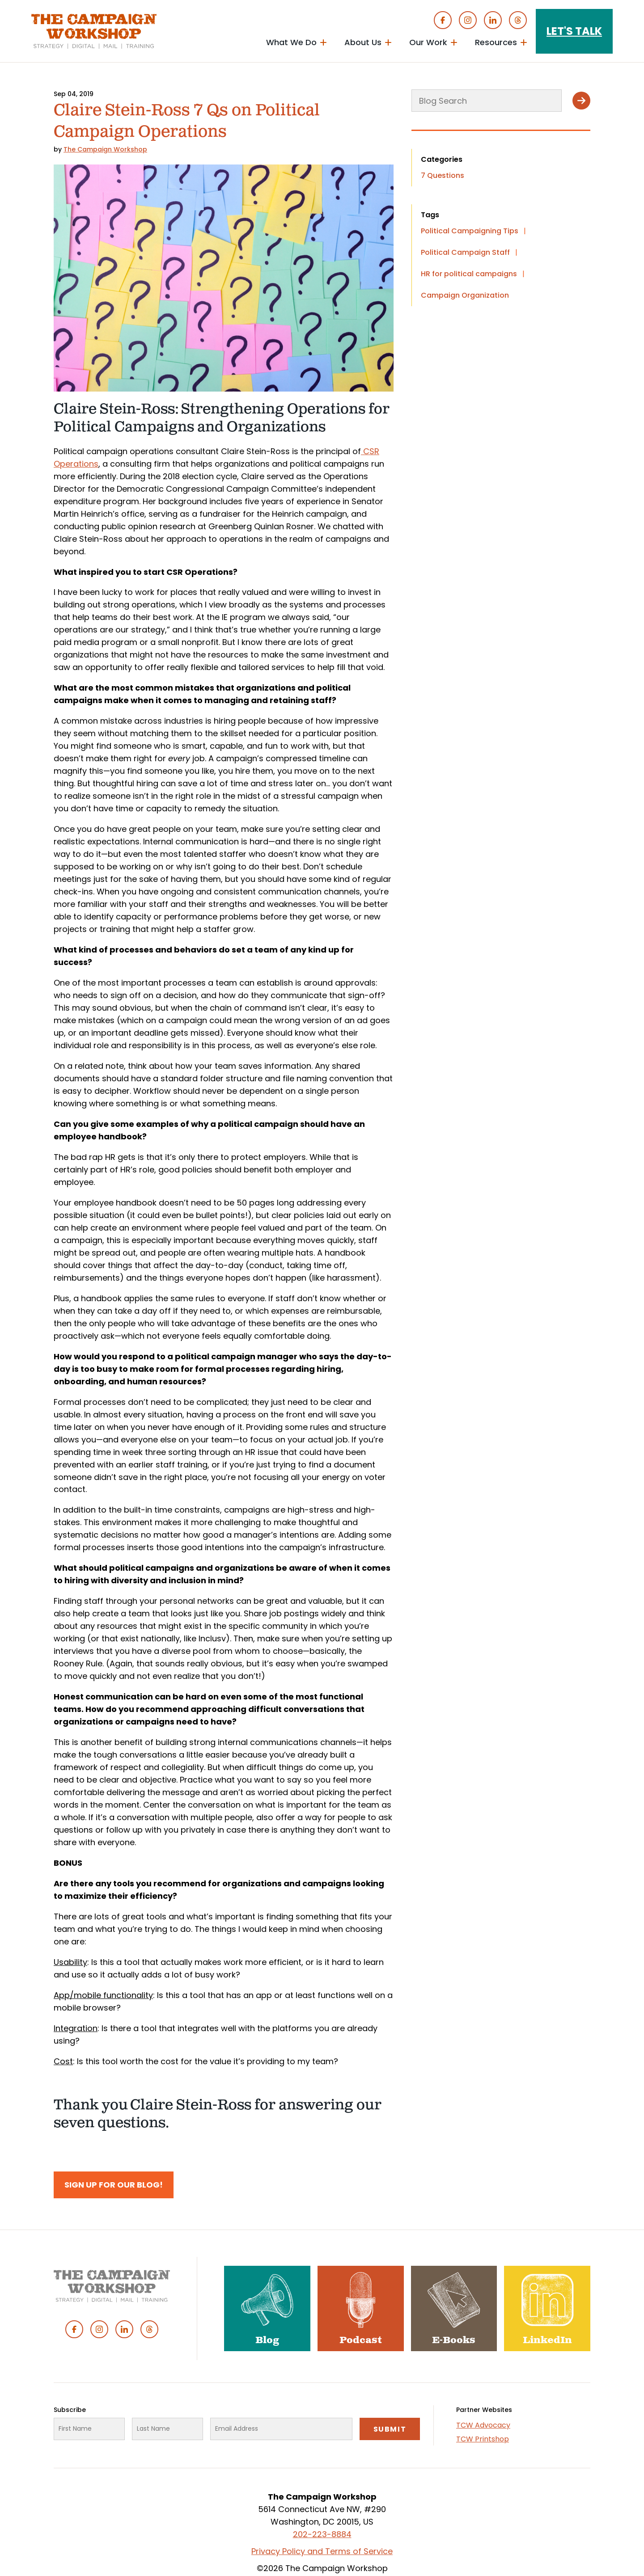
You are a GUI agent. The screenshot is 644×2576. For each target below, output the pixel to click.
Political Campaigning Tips (469, 231)
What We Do (291, 42)
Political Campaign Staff (465, 252)
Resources (496, 42)
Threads (518, 20)
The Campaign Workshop (105, 149)
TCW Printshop (482, 2439)
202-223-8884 (322, 2534)
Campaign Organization (465, 295)
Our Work (428, 42)
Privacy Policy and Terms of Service (322, 2551)
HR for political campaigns (469, 274)
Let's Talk (574, 31)
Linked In (493, 20)
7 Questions (442, 175)
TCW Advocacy (483, 2425)
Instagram (468, 20)
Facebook (443, 20)
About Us (362, 42)
